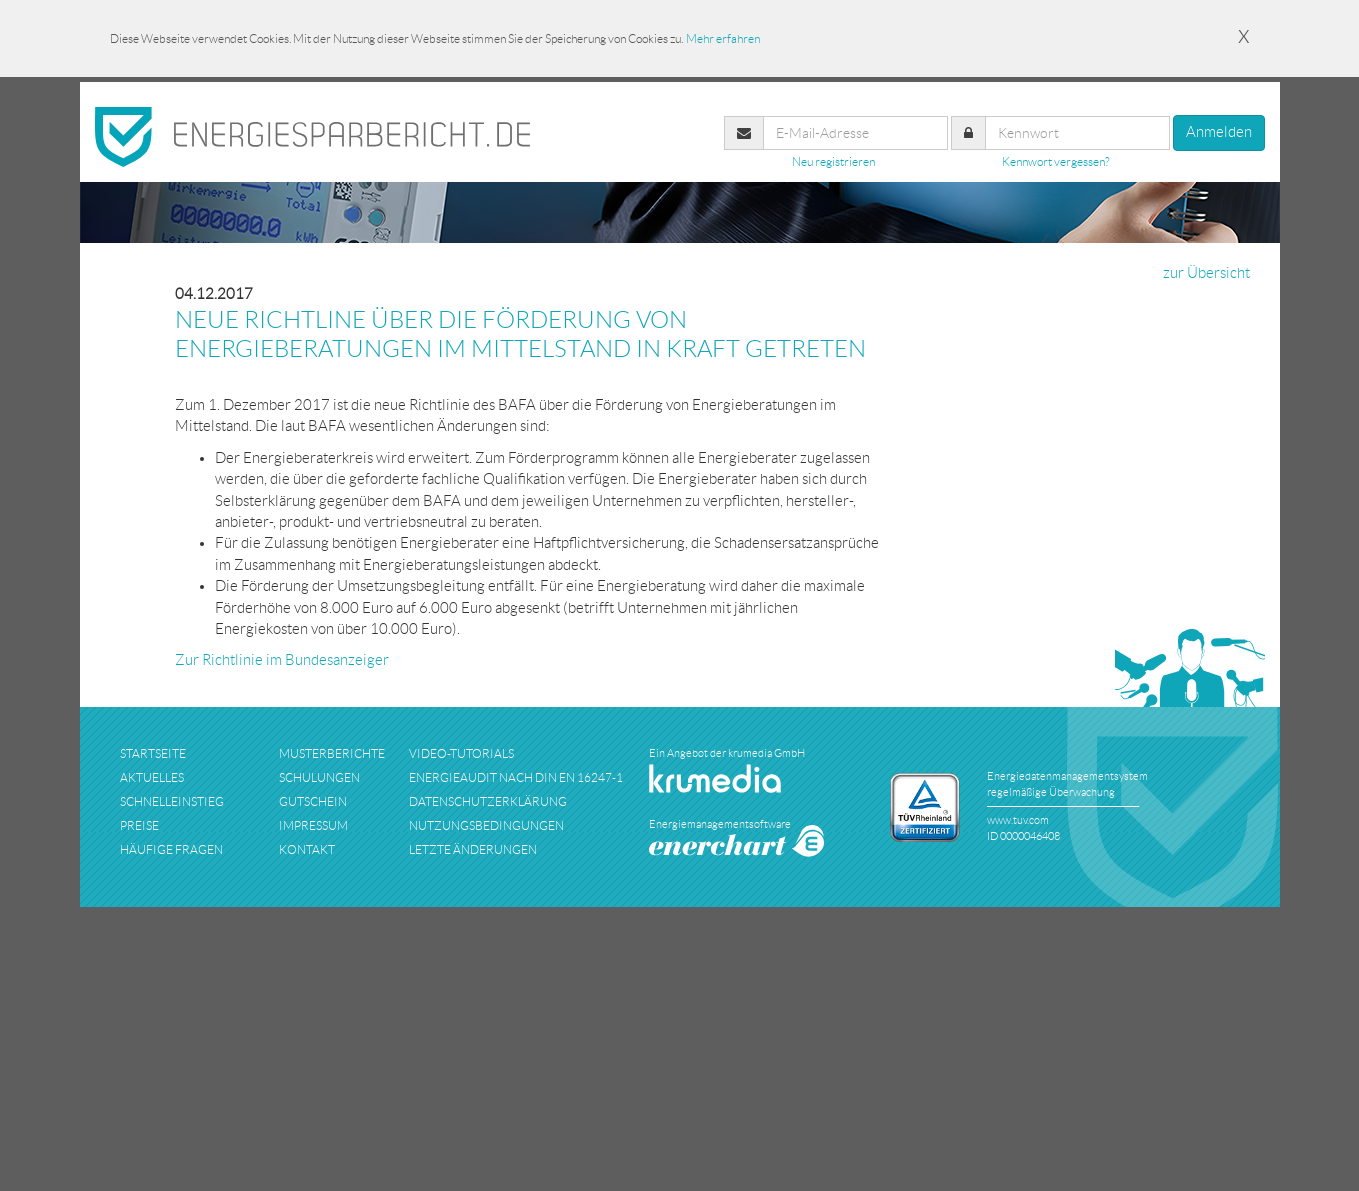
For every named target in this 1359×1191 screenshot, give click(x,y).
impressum (313, 825)
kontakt (307, 849)
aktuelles (152, 777)
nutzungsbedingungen (486, 825)
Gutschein (313, 801)
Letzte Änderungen (473, 849)
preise (139, 825)
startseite (153, 753)
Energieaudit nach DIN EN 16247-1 (516, 777)
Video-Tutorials (461, 753)
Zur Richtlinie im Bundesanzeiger (282, 660)
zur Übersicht (1206, 273)
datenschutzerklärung (488, 801)
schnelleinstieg (172, 801)
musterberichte (332, 753)
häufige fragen (171, 849)
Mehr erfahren (723, 38)
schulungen (319, 777)
